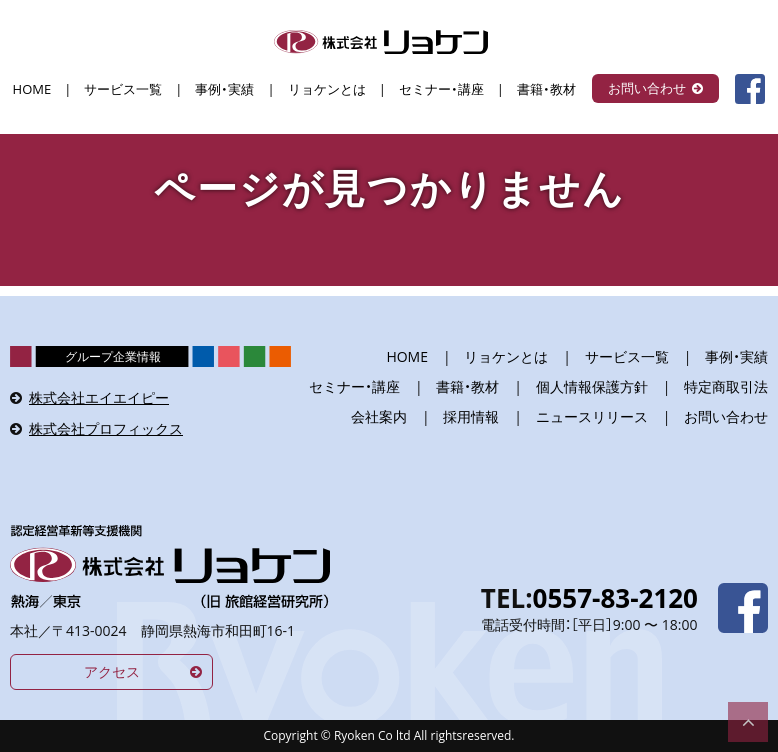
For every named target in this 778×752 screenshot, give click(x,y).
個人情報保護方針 (592, 386)
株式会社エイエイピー (99, 397)
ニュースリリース (592, 416)
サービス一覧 (123, 89)
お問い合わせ (647, 88)
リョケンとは (327, 89)
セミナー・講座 (441, 89)
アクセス (112, 671)
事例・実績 (224, 89)
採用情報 (471, 416)
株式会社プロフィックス (106, 428)
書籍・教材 (546, 89)
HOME (32, 89)
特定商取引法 (726, 386)
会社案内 (379, 416)
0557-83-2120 (615, 598)
